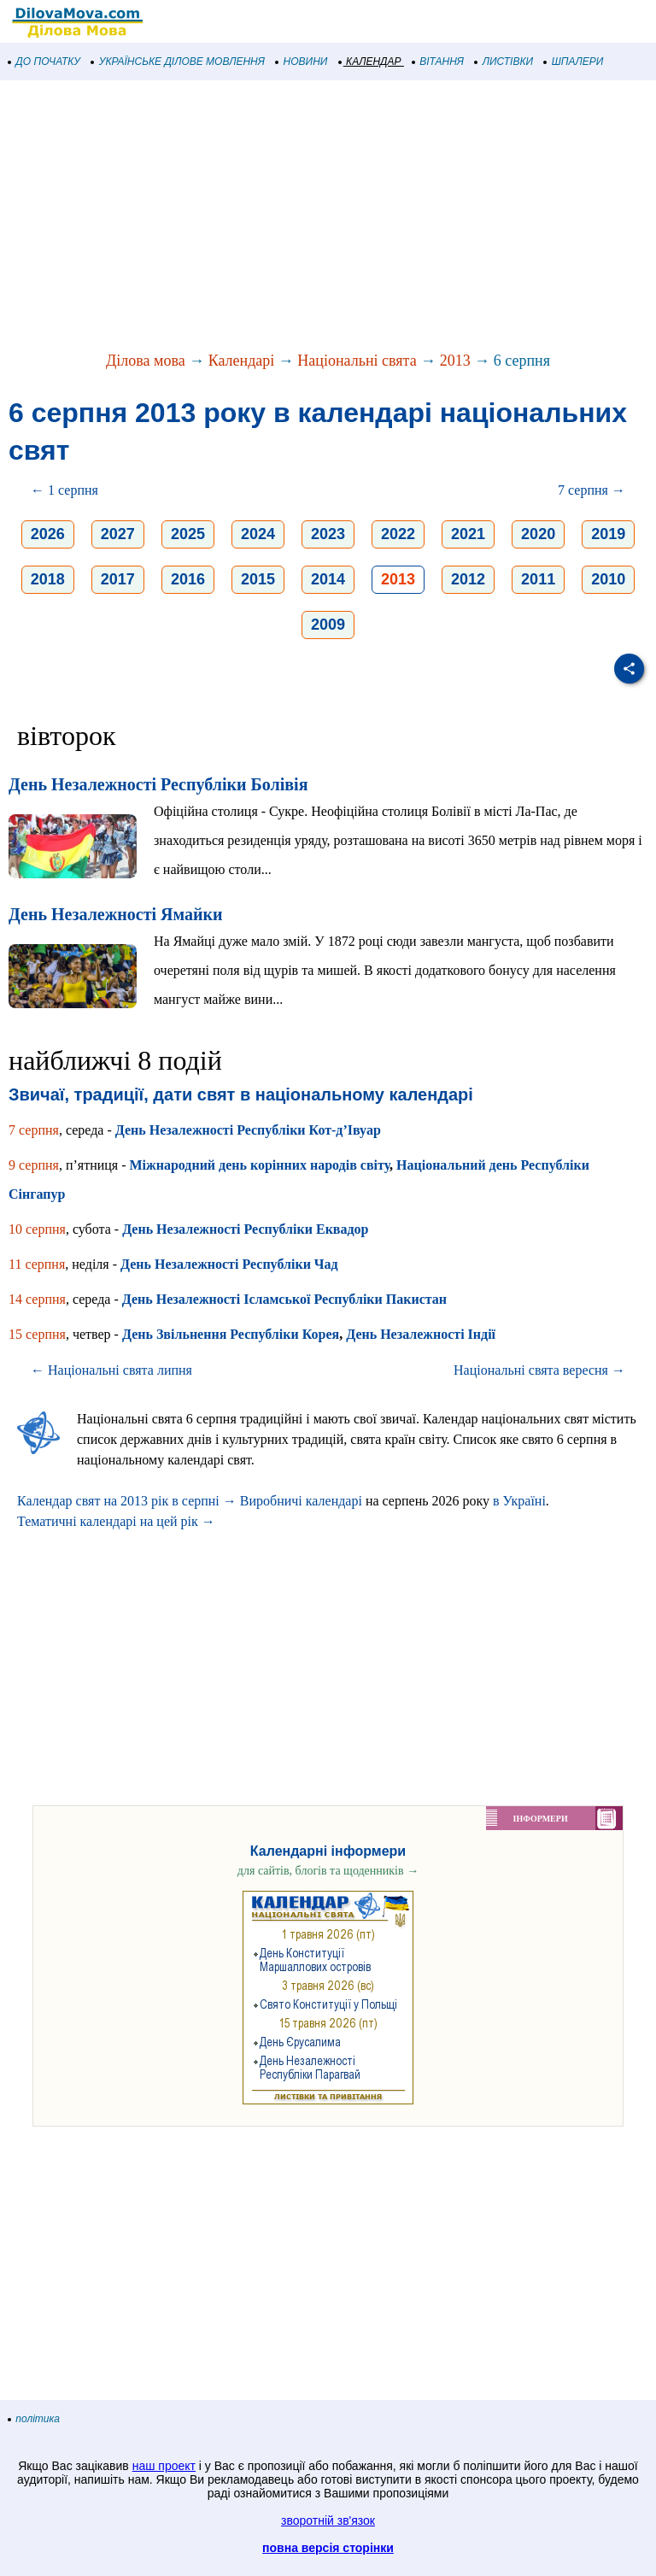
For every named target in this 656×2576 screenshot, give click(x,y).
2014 (328, 579)
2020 (538, 534)
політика (34, 2419)
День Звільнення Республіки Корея (230, 1334)
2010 (608, 579)
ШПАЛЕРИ (574, 61)
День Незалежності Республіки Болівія (158, 784)
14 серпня (37, 1299)
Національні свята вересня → (539, 1370)
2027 (118, 534)
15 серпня (37, 1334)
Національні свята (356, 360)
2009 (328, 624)
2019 (608, 534)
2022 (398, 534)
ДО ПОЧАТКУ (44, 61)
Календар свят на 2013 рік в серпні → (127, 1500)
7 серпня (34, 1130)
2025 (188, 534)
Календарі (241, 360)
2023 (328, 534)
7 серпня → (591, 490)
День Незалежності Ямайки (116, 914)
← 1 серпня (64, 490)
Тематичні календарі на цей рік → (116, 1521)
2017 (118, 579)
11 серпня (37, 1264)
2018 (48, 579)
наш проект (164, 2466)
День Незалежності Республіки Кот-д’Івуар (248, 1130)
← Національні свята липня (111, 1370)
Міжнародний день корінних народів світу (260, 1165)
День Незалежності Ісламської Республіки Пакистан (284, 1299)
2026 (48, 534)
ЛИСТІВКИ (504, 61)
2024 (258, 534)
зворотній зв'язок (328, 2520)
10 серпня (37, 1229)
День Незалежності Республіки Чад (229, 1264)
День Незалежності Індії (420, 1334)
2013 (455, 360)
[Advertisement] (328, 217)
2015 (258, 579)
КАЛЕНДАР (370, 61)
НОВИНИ (302, 61)
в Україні (519, 1500)
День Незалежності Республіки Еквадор (245, 1229)
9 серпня (34, 1165)
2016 (188, 579)
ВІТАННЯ (438, 61)
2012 (468, 579)
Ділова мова (145, 360)
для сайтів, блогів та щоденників (328, 1870)
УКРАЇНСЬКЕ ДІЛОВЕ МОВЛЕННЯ (178, 61)
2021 (468, 534)
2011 (538, 579)
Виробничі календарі (301, 1500)
